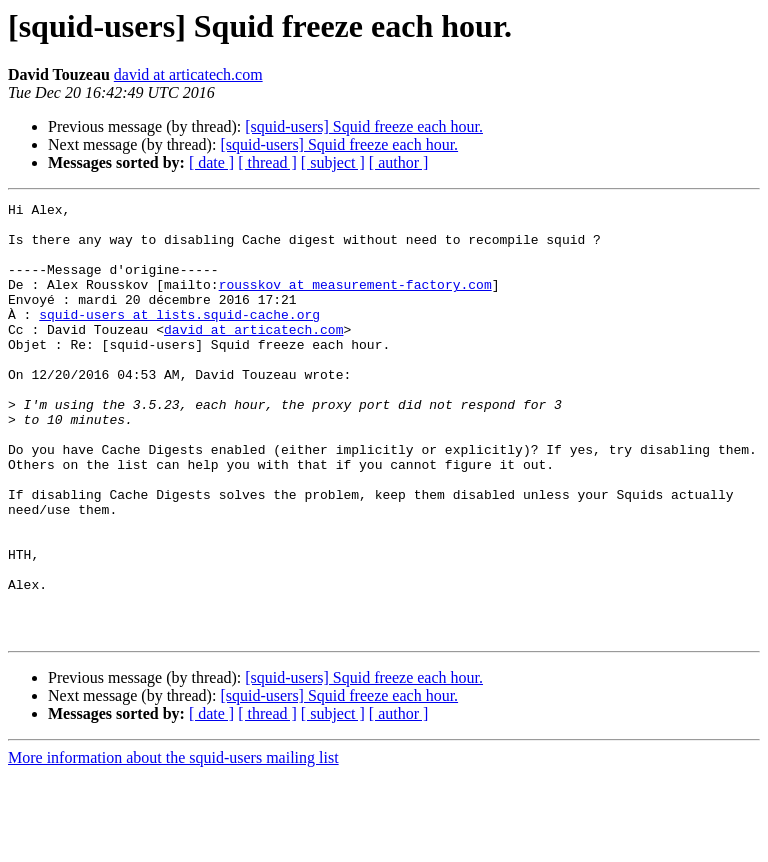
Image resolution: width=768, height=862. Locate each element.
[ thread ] (267, 162)
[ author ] (399, 162)
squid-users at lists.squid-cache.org (179, 338)
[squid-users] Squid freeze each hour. (364, 126)
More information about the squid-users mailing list (173, 844)
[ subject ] (333, 162)
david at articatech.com (188, 74)
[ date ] (211, 162)
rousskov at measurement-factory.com (355, 302)
